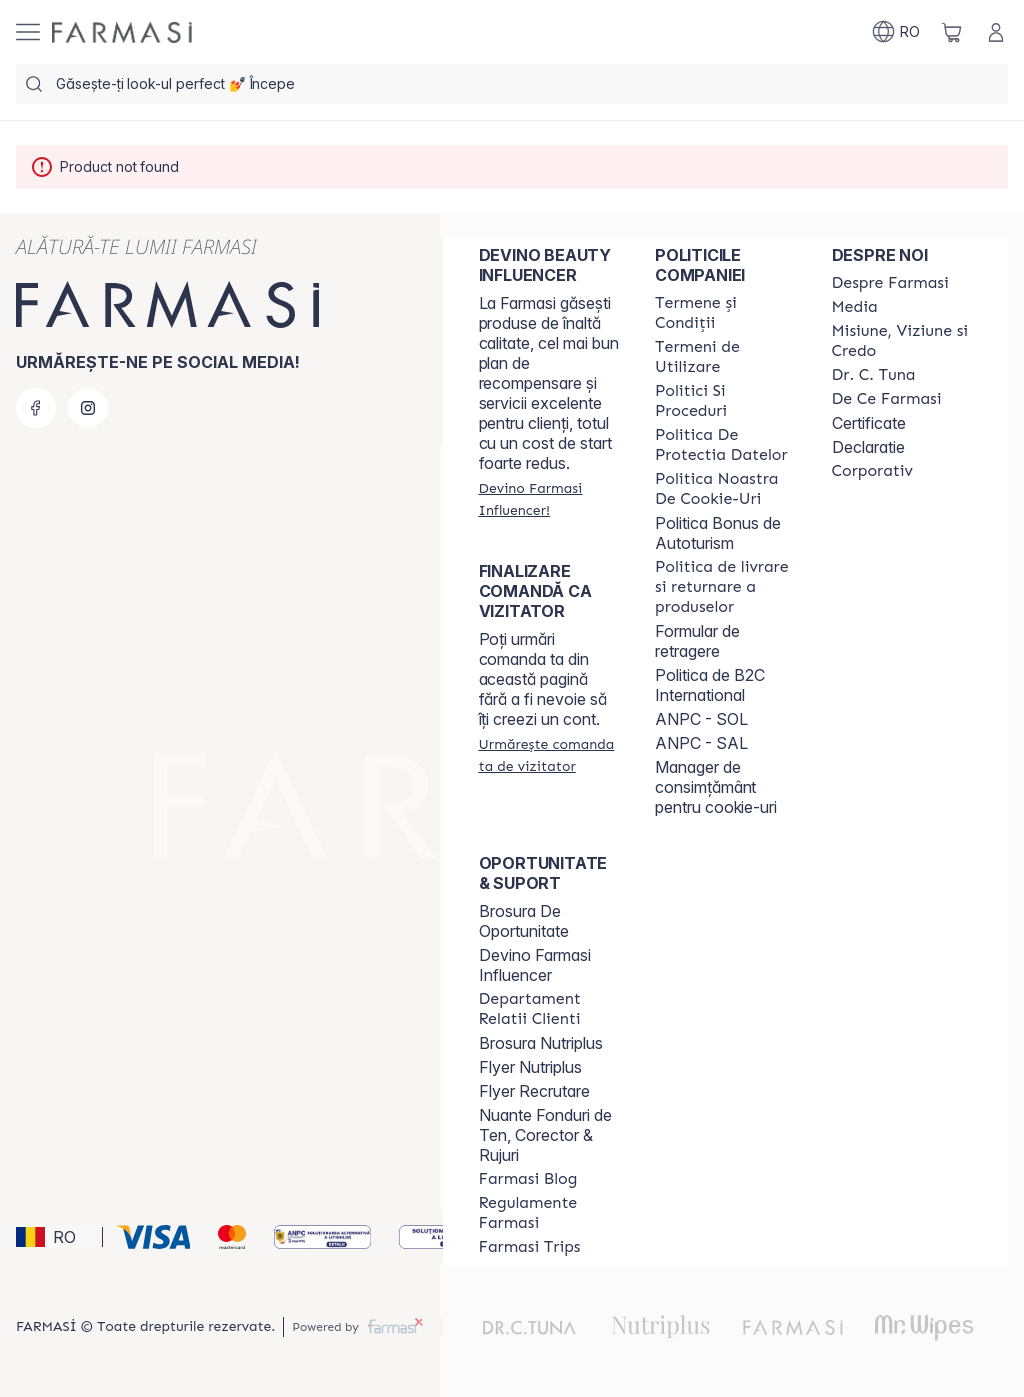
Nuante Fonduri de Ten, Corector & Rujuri (545, 1135)
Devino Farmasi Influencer (535, 965)
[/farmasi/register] (549, 499)
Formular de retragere (697, 641)
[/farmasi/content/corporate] (873, 471)
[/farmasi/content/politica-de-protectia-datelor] (725, 445)
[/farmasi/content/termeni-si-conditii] (725, 313)
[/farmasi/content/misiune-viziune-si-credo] (902, 341)
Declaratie (868, 447)
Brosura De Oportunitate (524, 921)
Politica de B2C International (710, 685)
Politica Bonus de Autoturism (718, 533)
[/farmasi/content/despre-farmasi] (890, 283)
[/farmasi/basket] (952, 32)
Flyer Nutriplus (530, 1067)
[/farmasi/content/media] (855, 307)
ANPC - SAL (701, 743)
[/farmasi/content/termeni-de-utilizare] (725, 357)
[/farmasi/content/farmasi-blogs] (528, 1179)
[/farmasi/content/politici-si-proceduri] (725, 401)
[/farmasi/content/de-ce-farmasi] (887, 399)
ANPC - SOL (701, 719)
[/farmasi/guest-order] (549, 755)
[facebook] (36, 408)
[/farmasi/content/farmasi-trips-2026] (530, 1247)
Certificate (869, 423)
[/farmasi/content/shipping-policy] (725, 587)
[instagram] (88, 408)
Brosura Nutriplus (541, 1043)
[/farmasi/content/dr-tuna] (874, 375)
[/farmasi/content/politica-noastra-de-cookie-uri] (725, 489)
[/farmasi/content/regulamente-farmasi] (549, 1213)
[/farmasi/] (122, 32)
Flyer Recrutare (534, 1091)
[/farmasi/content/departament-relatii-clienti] (549, 1009)
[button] (56, 1237)
